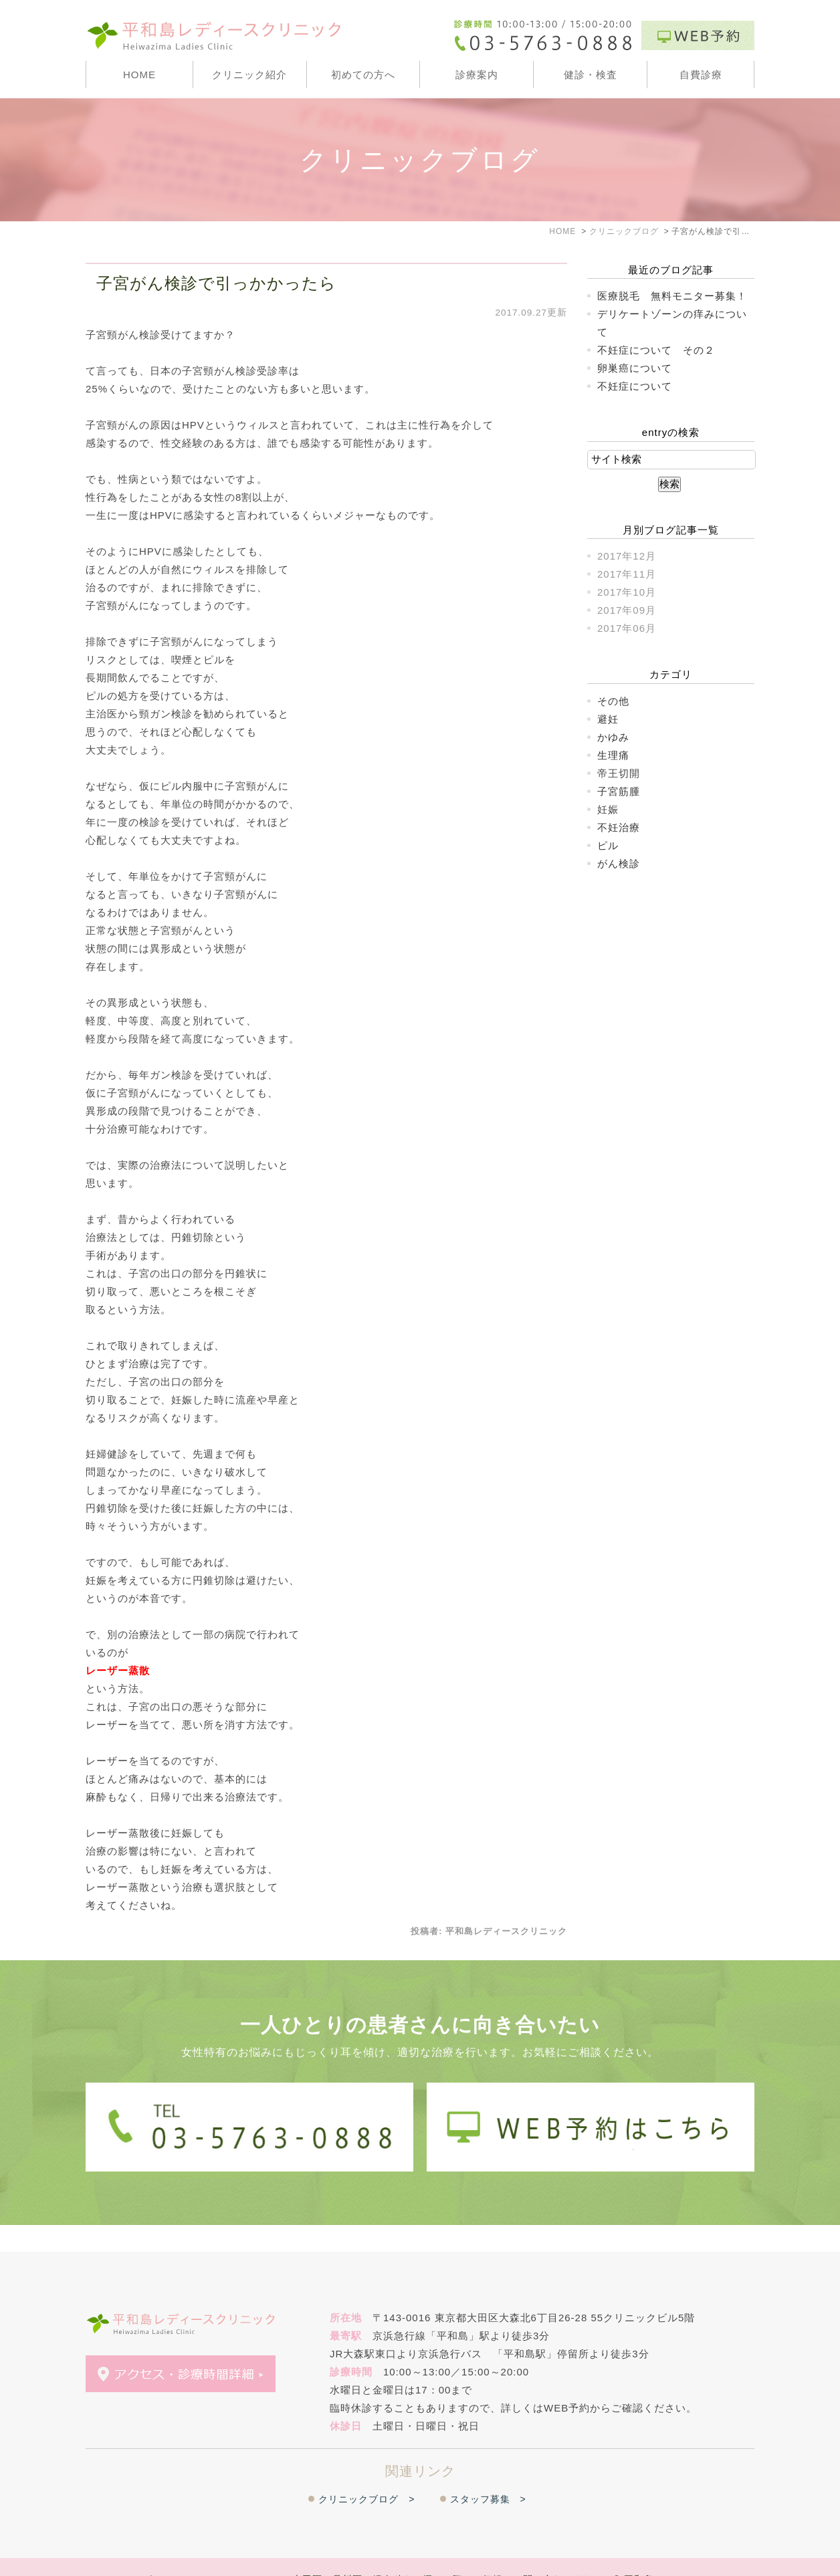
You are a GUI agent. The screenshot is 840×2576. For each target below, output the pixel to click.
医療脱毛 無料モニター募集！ (672, 296)
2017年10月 (626, 592)
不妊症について (634, 386)
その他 (613, 701)
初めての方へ (363, 74)
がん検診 (618, 863)
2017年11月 (626, 574)
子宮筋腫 (618, 791)
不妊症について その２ (656, 350)
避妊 (608, 719)
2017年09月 (626, 610)
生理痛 (613, 755)
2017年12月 (626, 556)
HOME (139, 74)
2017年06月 (626, 628)
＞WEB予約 (182, 2553)
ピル (608, 845)
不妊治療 (618, 827)
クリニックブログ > (366, 2472)
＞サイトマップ (118, 2553)
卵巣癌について (634, 368)
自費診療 (700, 74)
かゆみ (613, 737)
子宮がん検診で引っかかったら (216, 283)
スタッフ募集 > (488, 2472)
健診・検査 (590, 74)
